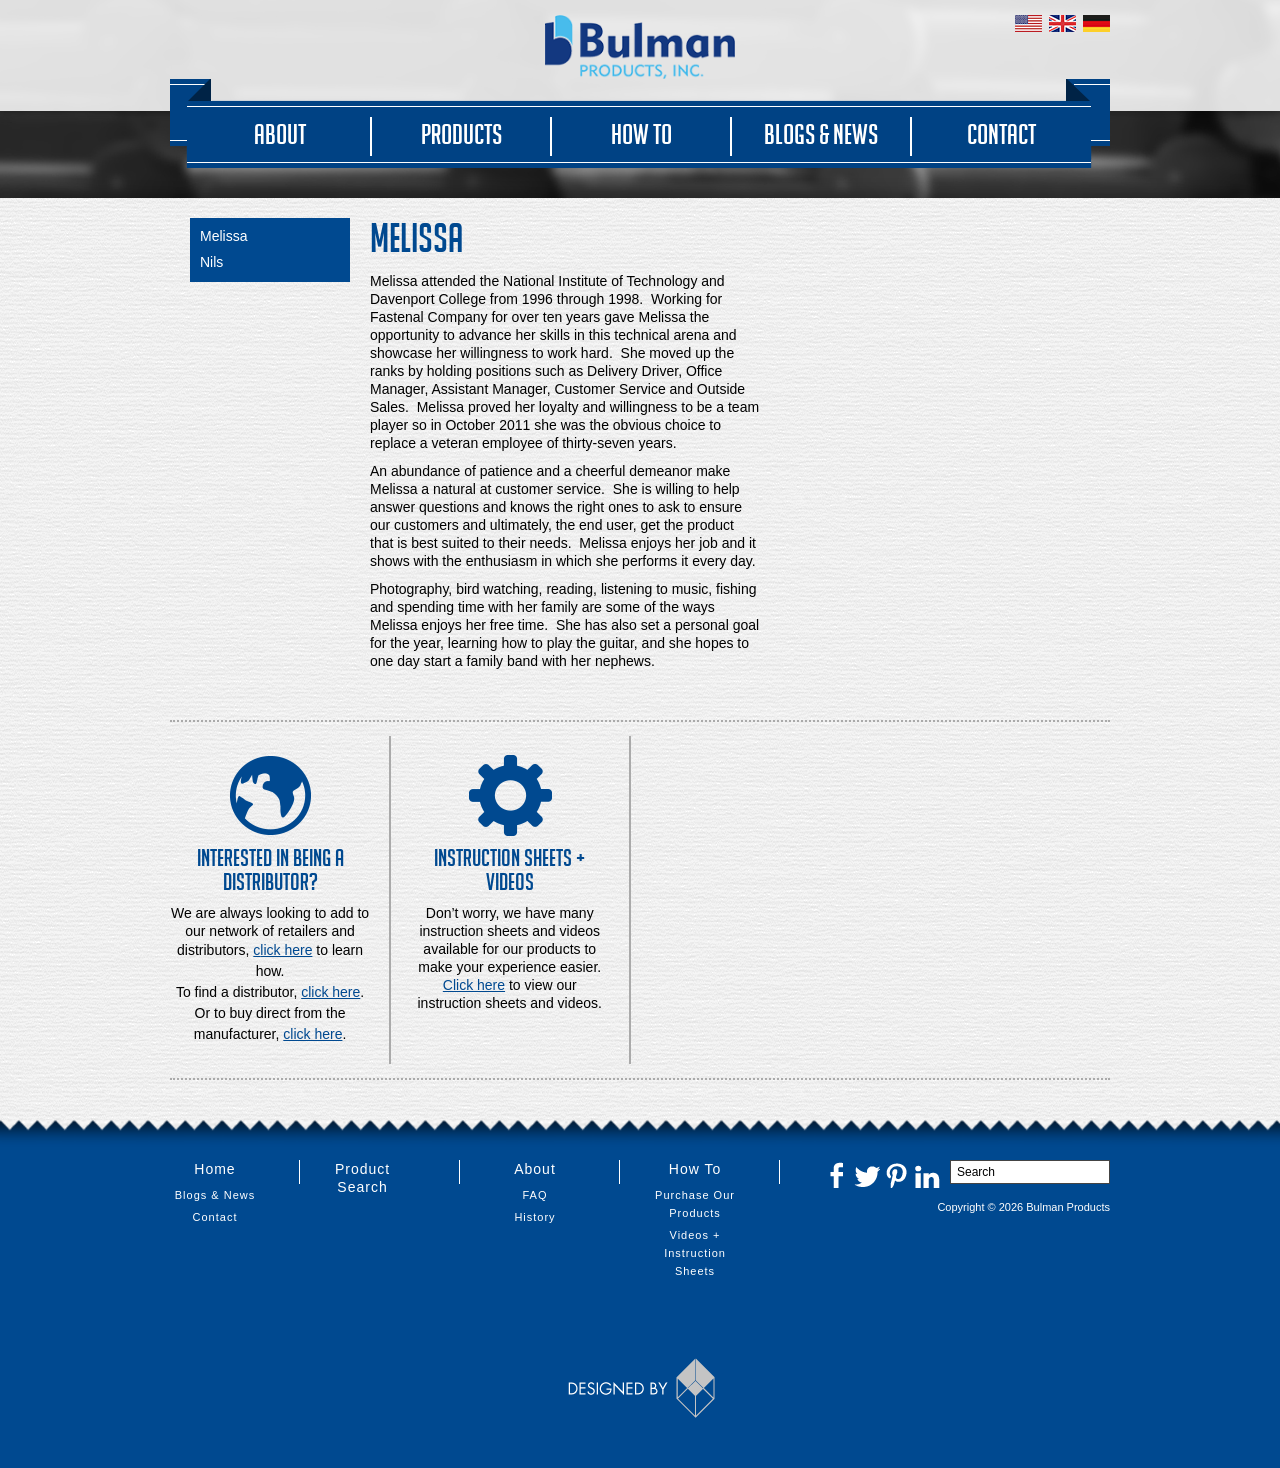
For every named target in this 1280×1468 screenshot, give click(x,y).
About (280, 134)
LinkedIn (927, 1175)
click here (330, 992)
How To (641, 134)
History (534, 1217)
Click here (474, 985)
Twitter (867, 1175)
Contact (1001, 134)
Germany (1096, 23)
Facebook (837, 1175)
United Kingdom (1062, 23)
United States (1028, 23)
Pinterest (897, 1175)
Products (461, 134)
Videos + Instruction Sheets (695, 1253)
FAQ (534, 1195)
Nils (211, 262)
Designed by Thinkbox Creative (640, 1388)
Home (214, 1169)
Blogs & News (821, 134)
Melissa (223, 236)
